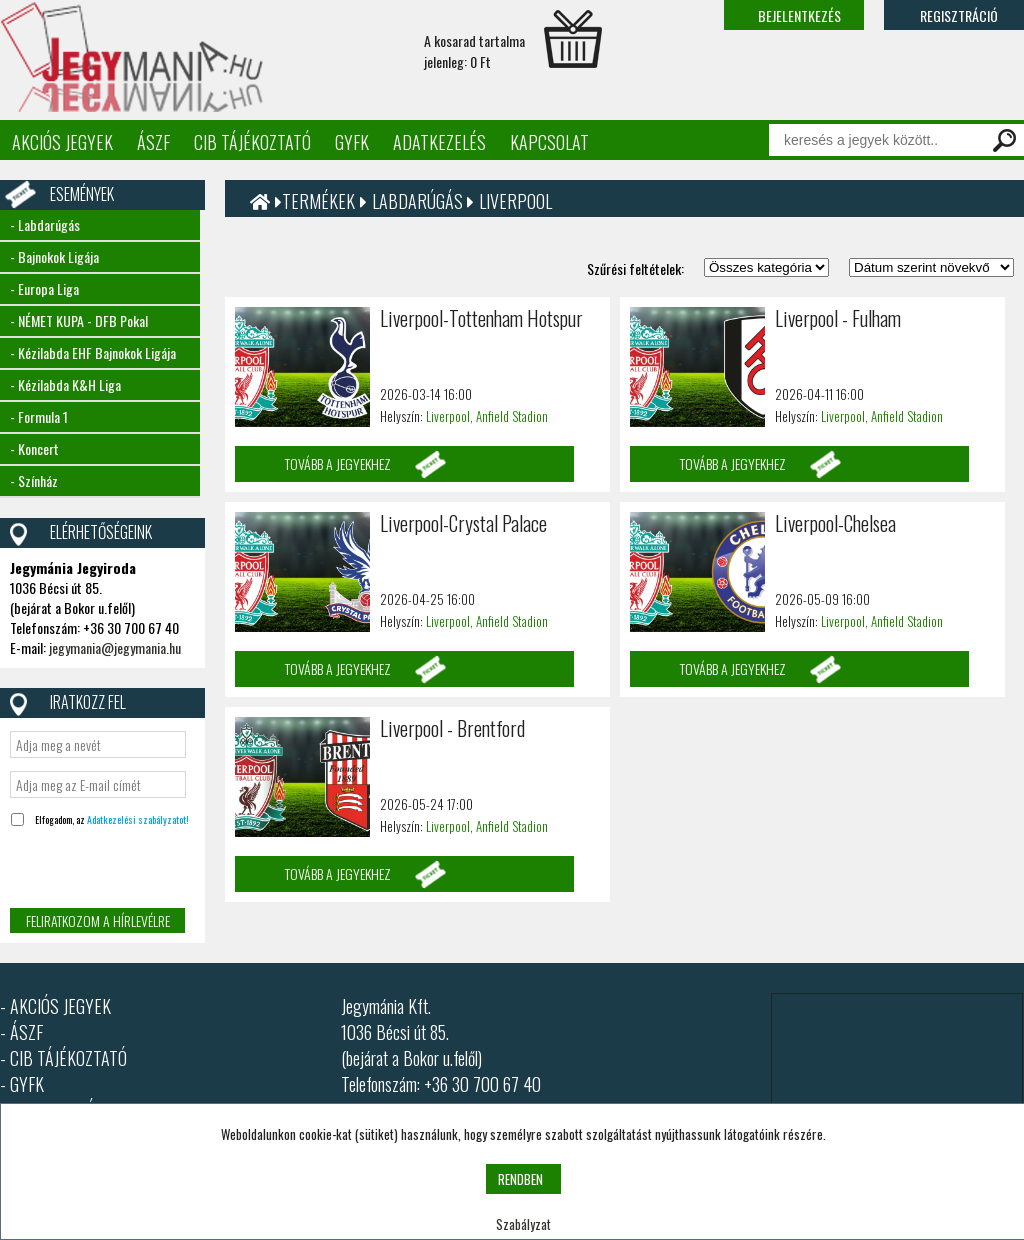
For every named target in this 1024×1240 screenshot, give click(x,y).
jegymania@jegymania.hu (115, 647)
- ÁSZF (21, 1032)
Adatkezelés (439, 142)
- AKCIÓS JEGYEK (55, 1006)
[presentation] (162, 869)
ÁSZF (153, 142)
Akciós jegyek (62, 142)
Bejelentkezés (799, 15)
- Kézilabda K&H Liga (65, 384)
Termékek (318, 201)
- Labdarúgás (45, 224)
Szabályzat (523, 1224)
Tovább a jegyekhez (338, 463)
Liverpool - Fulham (838, 318)
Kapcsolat (549, 142)
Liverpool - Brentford (452, 728)
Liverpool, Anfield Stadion (487, 416)
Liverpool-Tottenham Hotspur (481, 318)
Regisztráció (959, 15)
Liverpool (515, 201)
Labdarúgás (419, 201)
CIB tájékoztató (252, 142)
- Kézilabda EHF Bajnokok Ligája (93, 352)
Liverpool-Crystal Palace (463, 523)
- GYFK (22, 1084)
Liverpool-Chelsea (835, 523)
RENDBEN (520, 1179)
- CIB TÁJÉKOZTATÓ (63, 1058)
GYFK (352, 142)
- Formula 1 (39, 416)
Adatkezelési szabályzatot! (138, 819)
